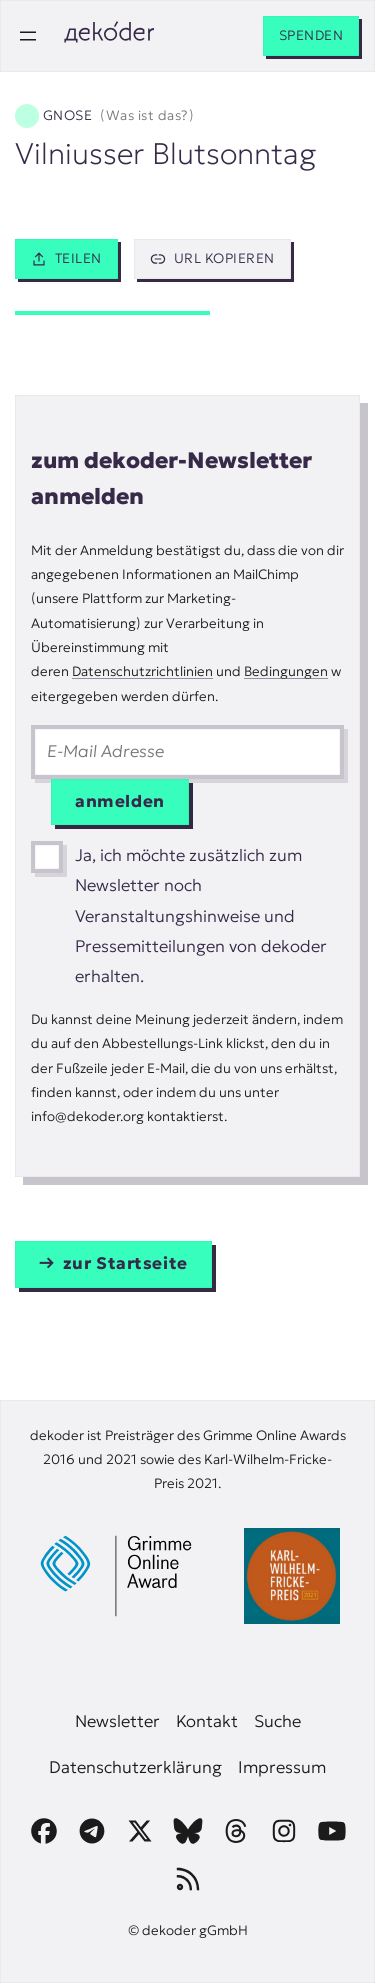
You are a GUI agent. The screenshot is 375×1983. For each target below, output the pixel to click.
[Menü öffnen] (28, 36)
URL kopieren (212, 258)
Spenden (311, 35)
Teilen (66, 258)
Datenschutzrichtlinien (142, 671)
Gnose (118, 116)
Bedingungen (286, 671)
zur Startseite (125, 1263)
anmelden (120, 801)
